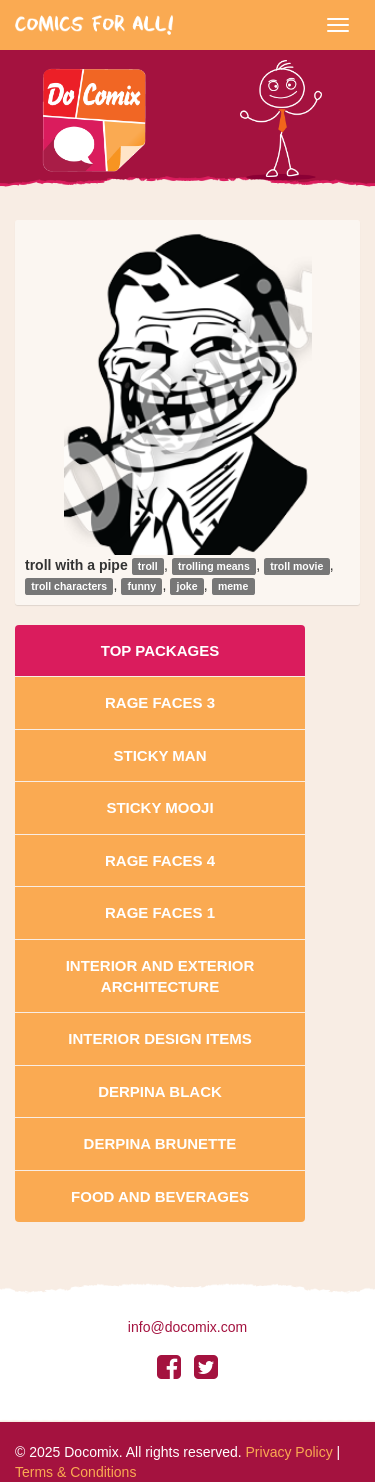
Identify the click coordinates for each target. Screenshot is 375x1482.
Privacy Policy (289, 1452)
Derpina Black (160, 1091)
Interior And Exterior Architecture (160, 976)
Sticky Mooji (159, 807)
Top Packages (160, 650)
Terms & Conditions (75, 1472)
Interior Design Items (159, 1038)
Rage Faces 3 (160, 702)
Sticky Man (159, 755)
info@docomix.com (187, 1327)
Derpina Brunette (160, 1143)
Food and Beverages (160, 1196)
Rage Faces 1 (160, 912)
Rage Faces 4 (160, 860)
